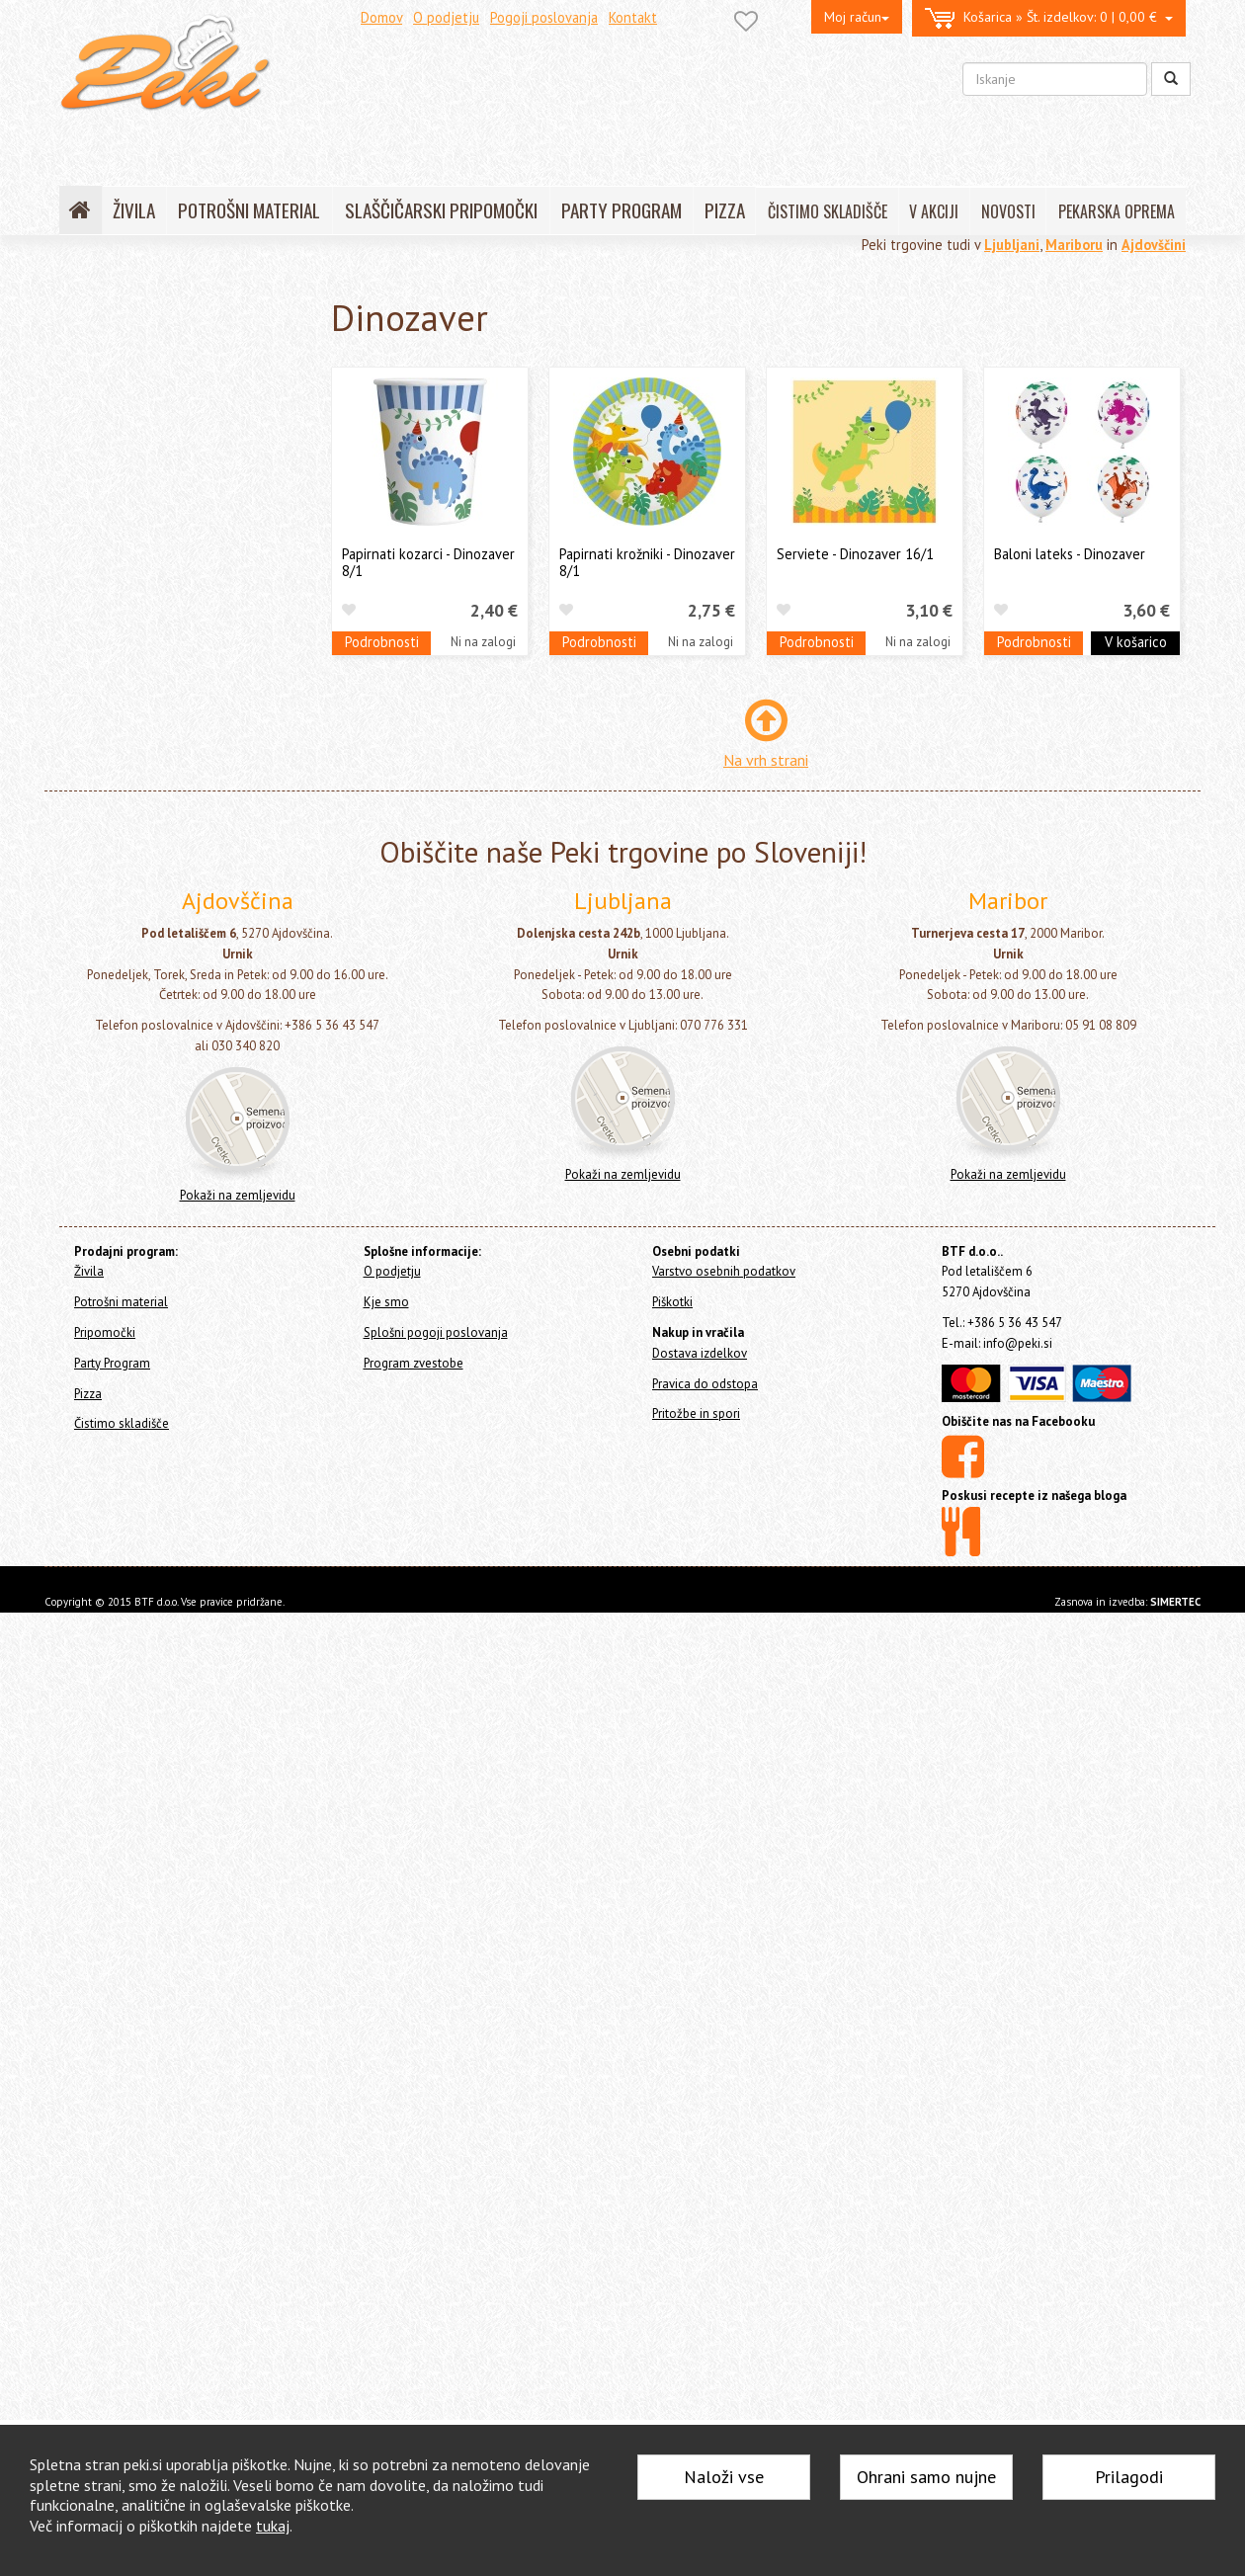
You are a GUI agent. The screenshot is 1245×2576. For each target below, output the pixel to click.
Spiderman (124, 934)
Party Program (116, 425)
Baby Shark (125, 1117)
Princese (117, 843)
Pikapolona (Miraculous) (162, 812)
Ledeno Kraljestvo (145, 660)
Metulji (113, 1086)
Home (99, 298)
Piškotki (672, 2265)
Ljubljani (1011, 244)
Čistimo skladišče (115, 1674)
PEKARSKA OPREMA (1116, 211)
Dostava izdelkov (699, 2316)
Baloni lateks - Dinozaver (1069, 553)
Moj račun (856, 17)
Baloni (104, 477)
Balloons (120, 568)
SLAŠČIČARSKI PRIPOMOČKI (441, 210)
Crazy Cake (124, 1329)
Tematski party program (163, 508)
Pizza (80, 1647)
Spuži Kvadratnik (140, 1177)
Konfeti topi (122, 1603)
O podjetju (446, 17)
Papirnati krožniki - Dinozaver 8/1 (647, 562)
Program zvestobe (413, 2326)
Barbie (112, 599)
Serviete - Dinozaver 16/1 (855, 553)
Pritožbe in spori (696, 2377)
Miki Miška (122, 691)
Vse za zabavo (128, 1573)
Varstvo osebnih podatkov (723, 2235)
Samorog (120, 903)
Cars (107, 1481)
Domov (381, 17)
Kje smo (386, 2265)
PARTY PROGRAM (621, 210)
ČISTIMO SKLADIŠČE (827, 211)
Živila (80, 340)
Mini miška (123, 720)
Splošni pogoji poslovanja (436, 2295)
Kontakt (633, 17)
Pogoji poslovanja (544, 17)
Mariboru (1074, 244)
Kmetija (116, 1208)
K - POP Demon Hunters (157, 539)
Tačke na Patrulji (140, 995)
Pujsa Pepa (124, 873)
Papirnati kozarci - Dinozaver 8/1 (428, 562)
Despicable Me (135, 1238)
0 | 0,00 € (1049, 18)
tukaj (273, 2525)
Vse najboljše (131, 1025)
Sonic (110, 1543)
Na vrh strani (765, 760)
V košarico (1136, 641)
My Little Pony (133, 751)
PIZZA (725, 210)
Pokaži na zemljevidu (237, 2158)
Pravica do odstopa (705, 2347)
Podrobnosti (382, 641)
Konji (109, 1421)
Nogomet (121, 782)
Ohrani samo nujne (926, 2476)
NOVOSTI (1008, 211)
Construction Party (145, 1299)
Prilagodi (1129, 2476)
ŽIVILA (134, 210)
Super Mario (128, 964)
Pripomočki (96, 392)
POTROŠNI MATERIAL (249, 210)
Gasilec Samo (133, 630)
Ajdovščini (1153, 244)
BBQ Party (122, 1055)
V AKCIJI (933, 211)
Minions (116, 1512)
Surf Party (120, 1390)
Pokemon (121, 1451)
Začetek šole (130, 1269)
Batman (116, 1360)
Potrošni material (116, 367)
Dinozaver (127, 1147)
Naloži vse (724, 2476)
